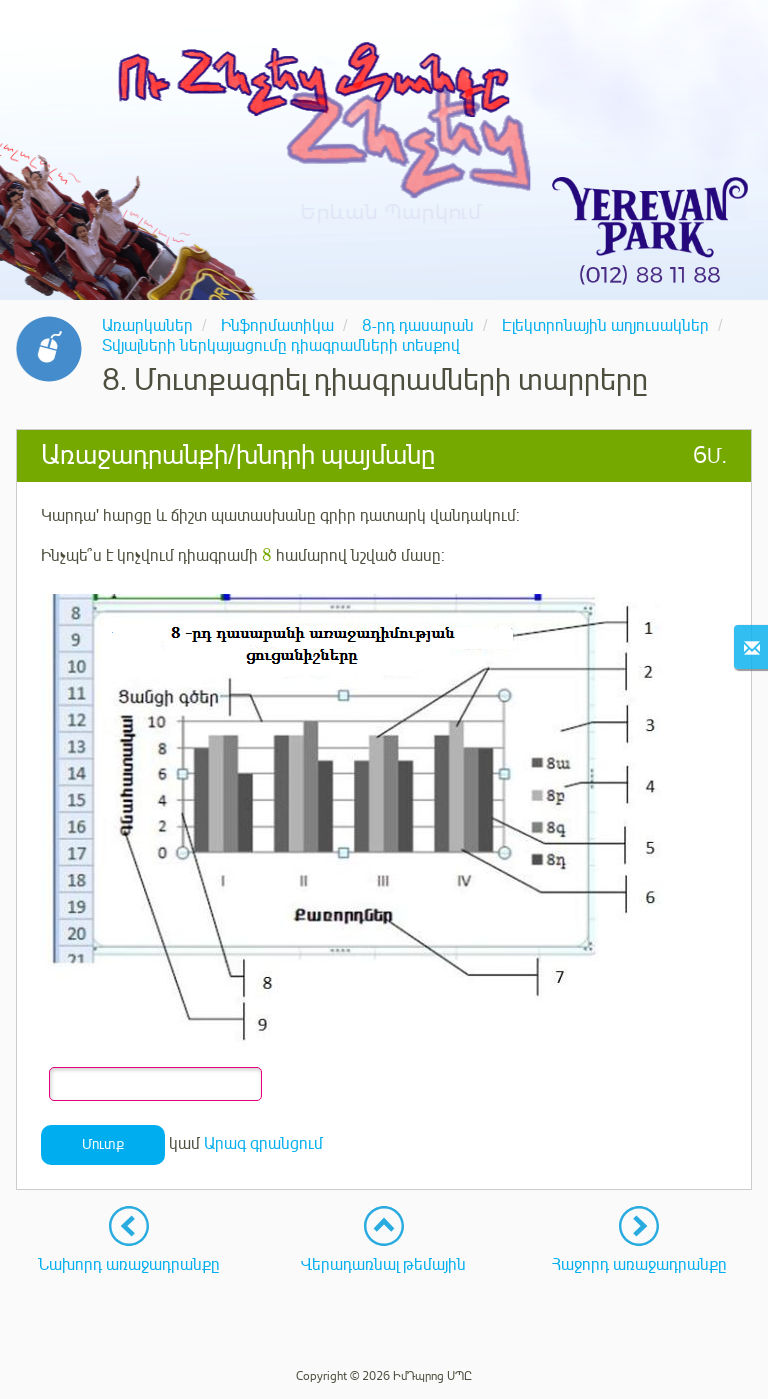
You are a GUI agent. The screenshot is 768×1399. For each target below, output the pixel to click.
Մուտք (103, 1144)
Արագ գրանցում (263, 1144)
